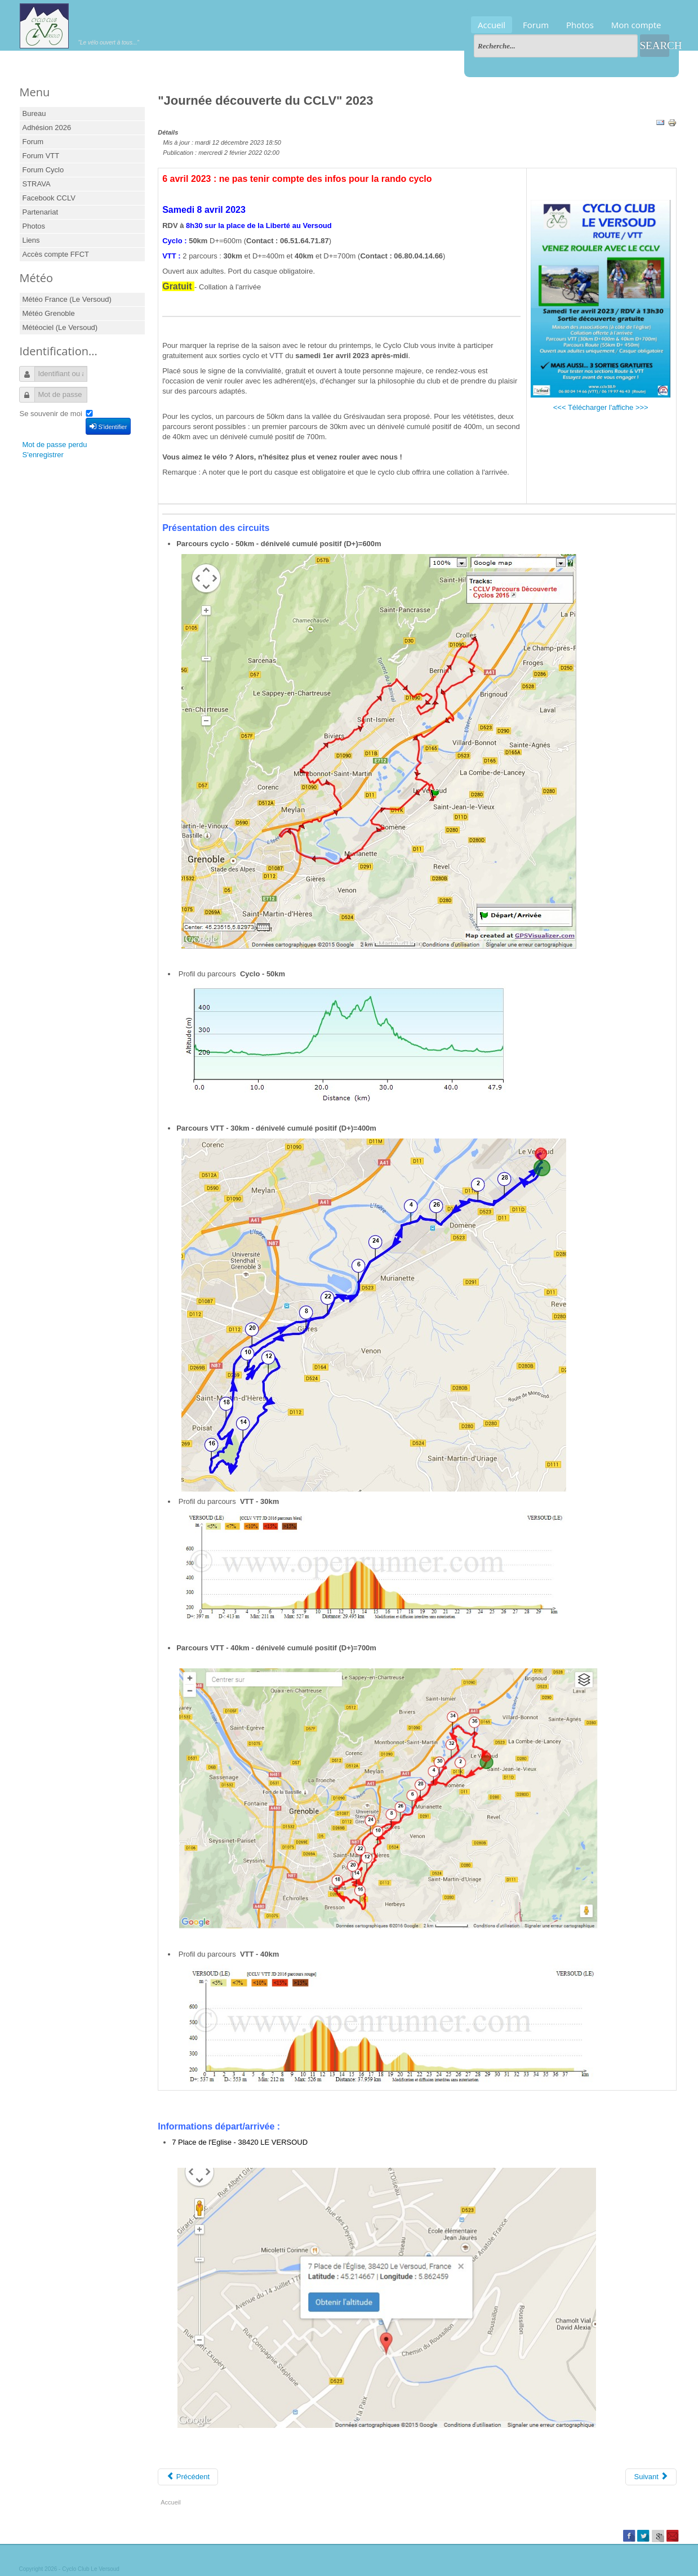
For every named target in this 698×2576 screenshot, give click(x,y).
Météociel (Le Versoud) (60, 327)
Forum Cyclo (43, 170)
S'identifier (108, 426)
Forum (536, 24)
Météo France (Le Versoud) (67, 299)
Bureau (34, 113)
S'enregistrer (43, 454)
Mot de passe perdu (55, 444)
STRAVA (37, 184)
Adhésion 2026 (47, 127)
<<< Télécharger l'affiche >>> (600, 407)
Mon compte (636, 24)
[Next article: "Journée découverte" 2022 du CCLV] (651, 2476)
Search (654, 45)
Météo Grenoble (49, 313)
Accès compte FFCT (56, 254)
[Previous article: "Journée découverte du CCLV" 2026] (188, 2476)
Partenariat (41, 212)
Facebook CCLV (49, 198)
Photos (580, 24)
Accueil (491, 24)
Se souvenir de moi (51, 413)
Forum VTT (41, 155)
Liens (31, 240)
